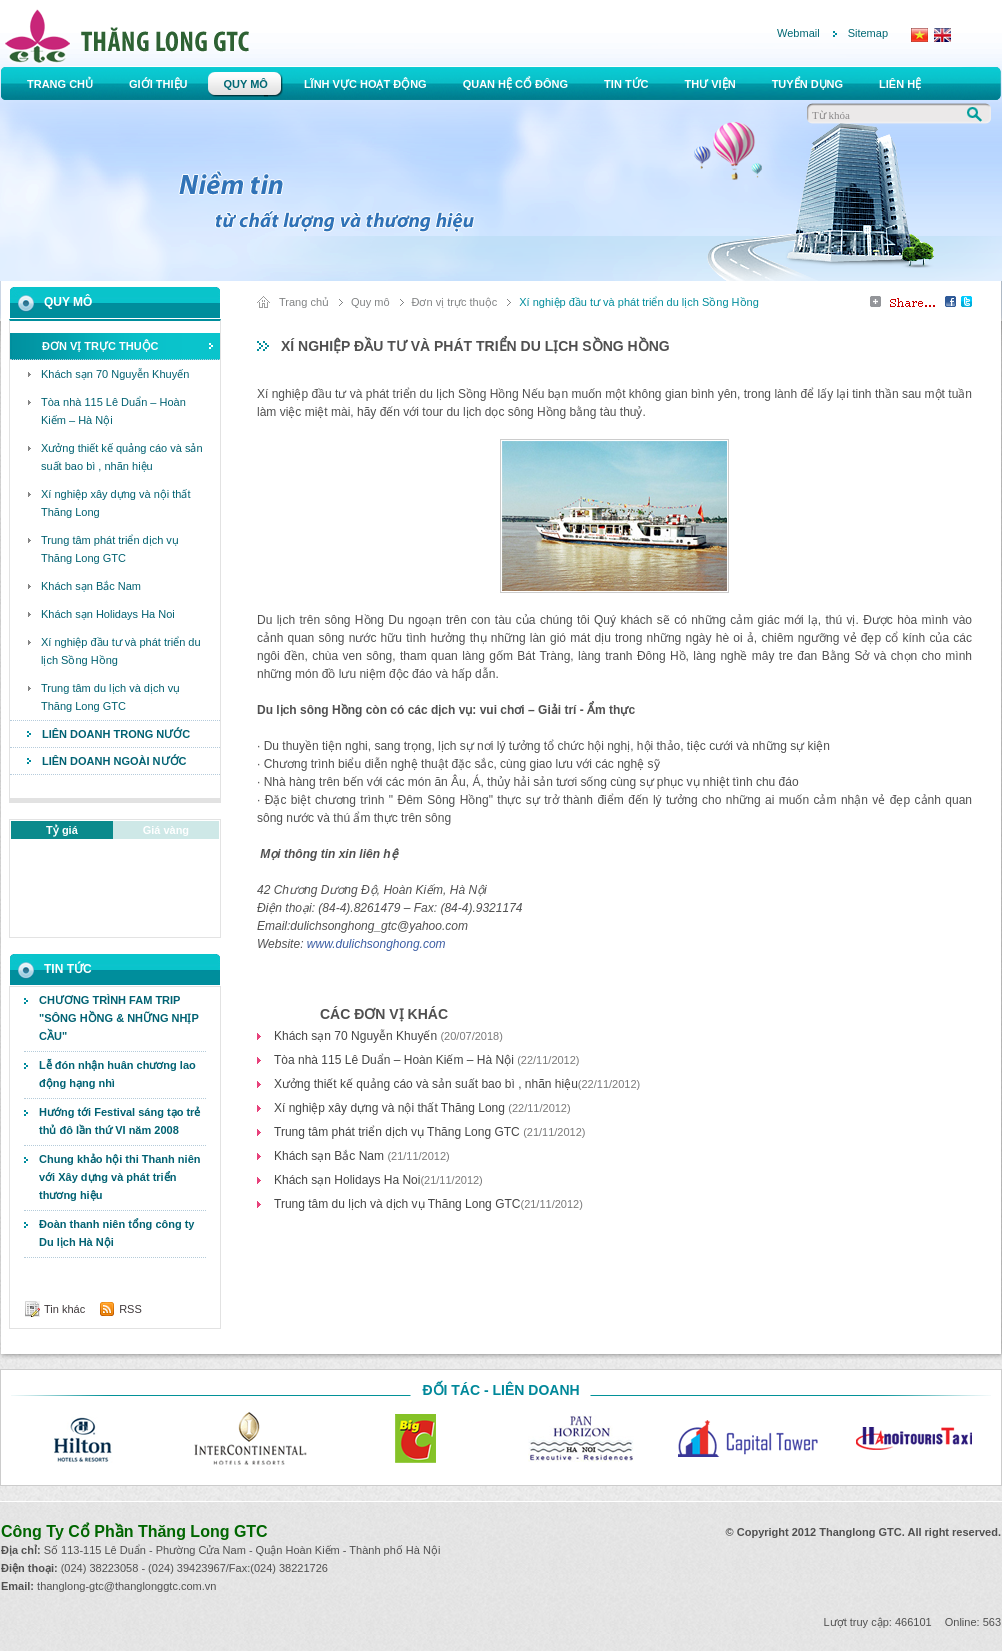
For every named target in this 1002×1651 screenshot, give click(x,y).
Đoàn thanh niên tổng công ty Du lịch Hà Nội (117, 1233)
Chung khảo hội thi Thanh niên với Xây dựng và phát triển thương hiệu (119, 1177)
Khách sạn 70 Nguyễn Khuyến (357, 1036)
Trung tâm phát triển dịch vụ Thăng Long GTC (398, 1132)
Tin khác (64, 1309)
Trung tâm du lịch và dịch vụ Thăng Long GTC (397, 1204)
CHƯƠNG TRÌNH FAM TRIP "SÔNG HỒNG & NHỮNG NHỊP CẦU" (119, 1018)
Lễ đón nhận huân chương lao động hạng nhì (117, 1074)
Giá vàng (166, 830)
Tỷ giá (62, 830)
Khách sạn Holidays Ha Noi (347, 1180)
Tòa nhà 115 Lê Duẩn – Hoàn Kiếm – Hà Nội (395, 1060)
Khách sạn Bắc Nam (330, 1156)
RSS (130, 1309)
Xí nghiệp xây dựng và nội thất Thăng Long (391, 1108)
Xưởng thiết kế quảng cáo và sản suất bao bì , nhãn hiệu (426, 1084)
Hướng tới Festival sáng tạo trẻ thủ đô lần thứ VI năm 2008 (119, 1121)
